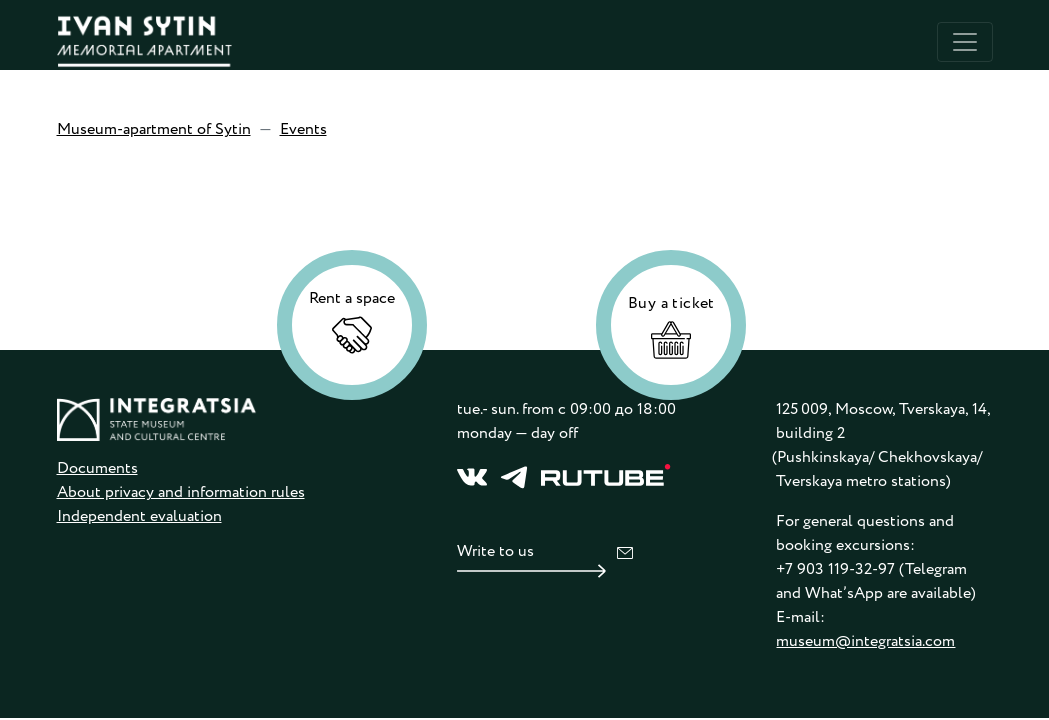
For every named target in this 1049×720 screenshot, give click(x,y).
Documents (97, 468)
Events (303, 129)
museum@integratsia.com (865, 641)
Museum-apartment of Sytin (154, 129)
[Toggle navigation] (965, 42)
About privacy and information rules (181, 492)
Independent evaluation (139, 516)
